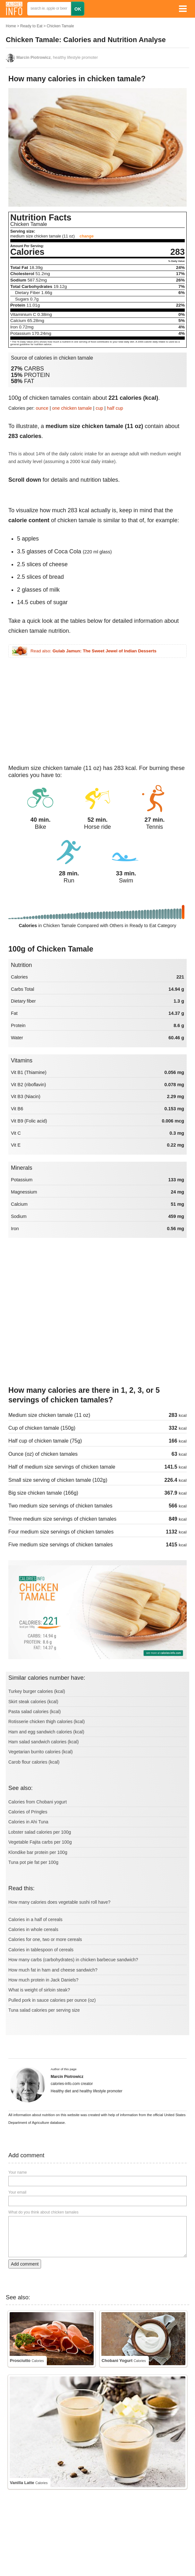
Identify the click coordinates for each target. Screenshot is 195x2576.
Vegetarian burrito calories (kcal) (40, 1751)
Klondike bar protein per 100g (37, 1852)
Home (11, 26)
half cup (115, 408)
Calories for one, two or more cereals (45, 1939)
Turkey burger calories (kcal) (36, 1691)
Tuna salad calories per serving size (44, 2010)
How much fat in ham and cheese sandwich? (53, 1969)
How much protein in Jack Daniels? (43, 1979)
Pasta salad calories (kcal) (34, 1711)
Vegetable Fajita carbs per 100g (40, 1842)
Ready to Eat (31, 26)
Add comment (24, 2264)
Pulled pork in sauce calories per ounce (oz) (52, 2000)
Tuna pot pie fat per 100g (33, 1862)
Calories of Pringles (27, 1811)
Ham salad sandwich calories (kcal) (43, 1741)
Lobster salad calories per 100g (39, 1832)
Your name (17, 2172)
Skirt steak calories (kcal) (33, 1701)
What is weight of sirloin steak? (39, 1989)
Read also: (93, 651)
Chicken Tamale (60, 26)
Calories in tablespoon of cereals (40, 1949)
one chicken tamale (72, 408)
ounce (42, 408)
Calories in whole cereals (33, 1929)
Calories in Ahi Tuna (28, 1821)
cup (99, 408)
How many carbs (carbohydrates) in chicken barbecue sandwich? (73, 1959)
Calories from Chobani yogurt (37, 1801)
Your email (17, 2192)
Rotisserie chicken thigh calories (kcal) (46, 1721)
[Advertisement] (49, 708)
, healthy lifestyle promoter (57, 57)
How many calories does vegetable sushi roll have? (59, 1902)
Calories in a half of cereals (35, 1919)
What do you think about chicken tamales (43, 2212)
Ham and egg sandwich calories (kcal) (46, 1731)
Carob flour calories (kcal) (34, 1762)
